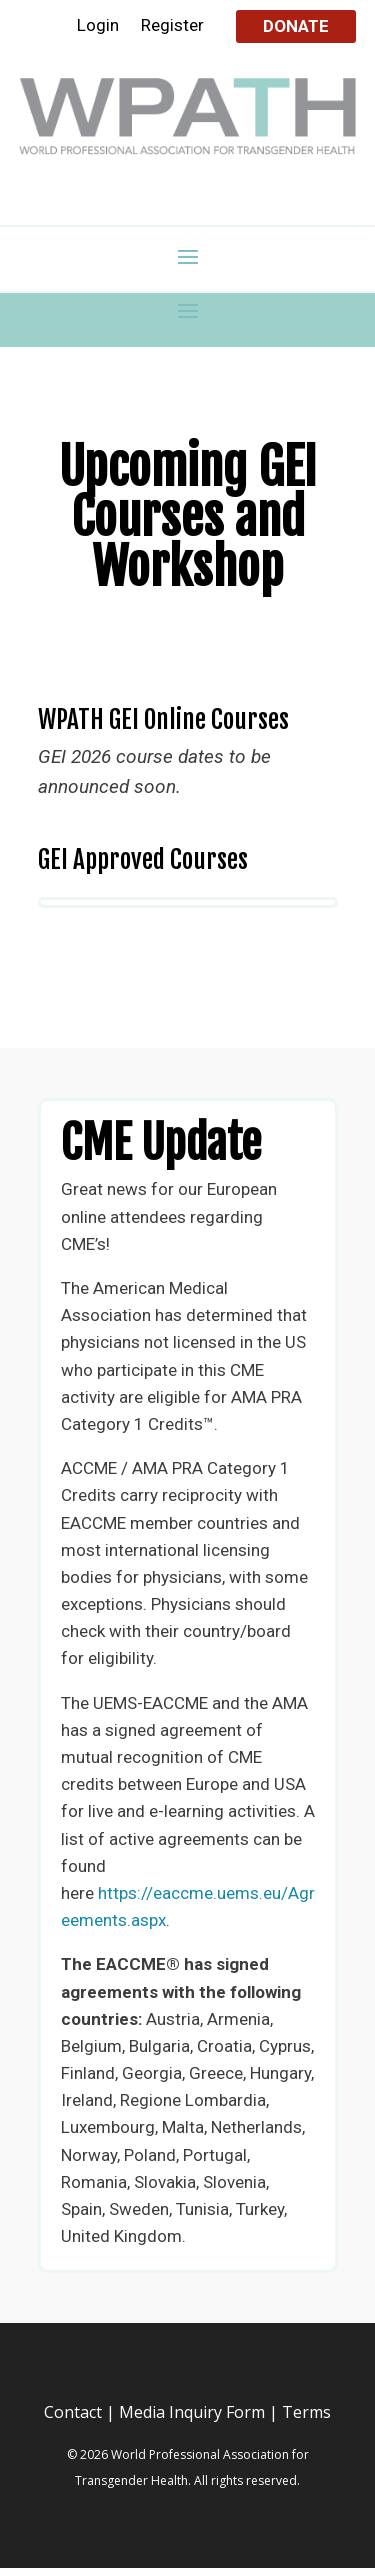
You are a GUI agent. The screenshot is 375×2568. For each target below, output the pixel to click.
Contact (73, 2412)
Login (98, 26)
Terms (306, 2412)
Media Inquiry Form (192, 2412)
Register (172, 26)
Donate (296, 26)
